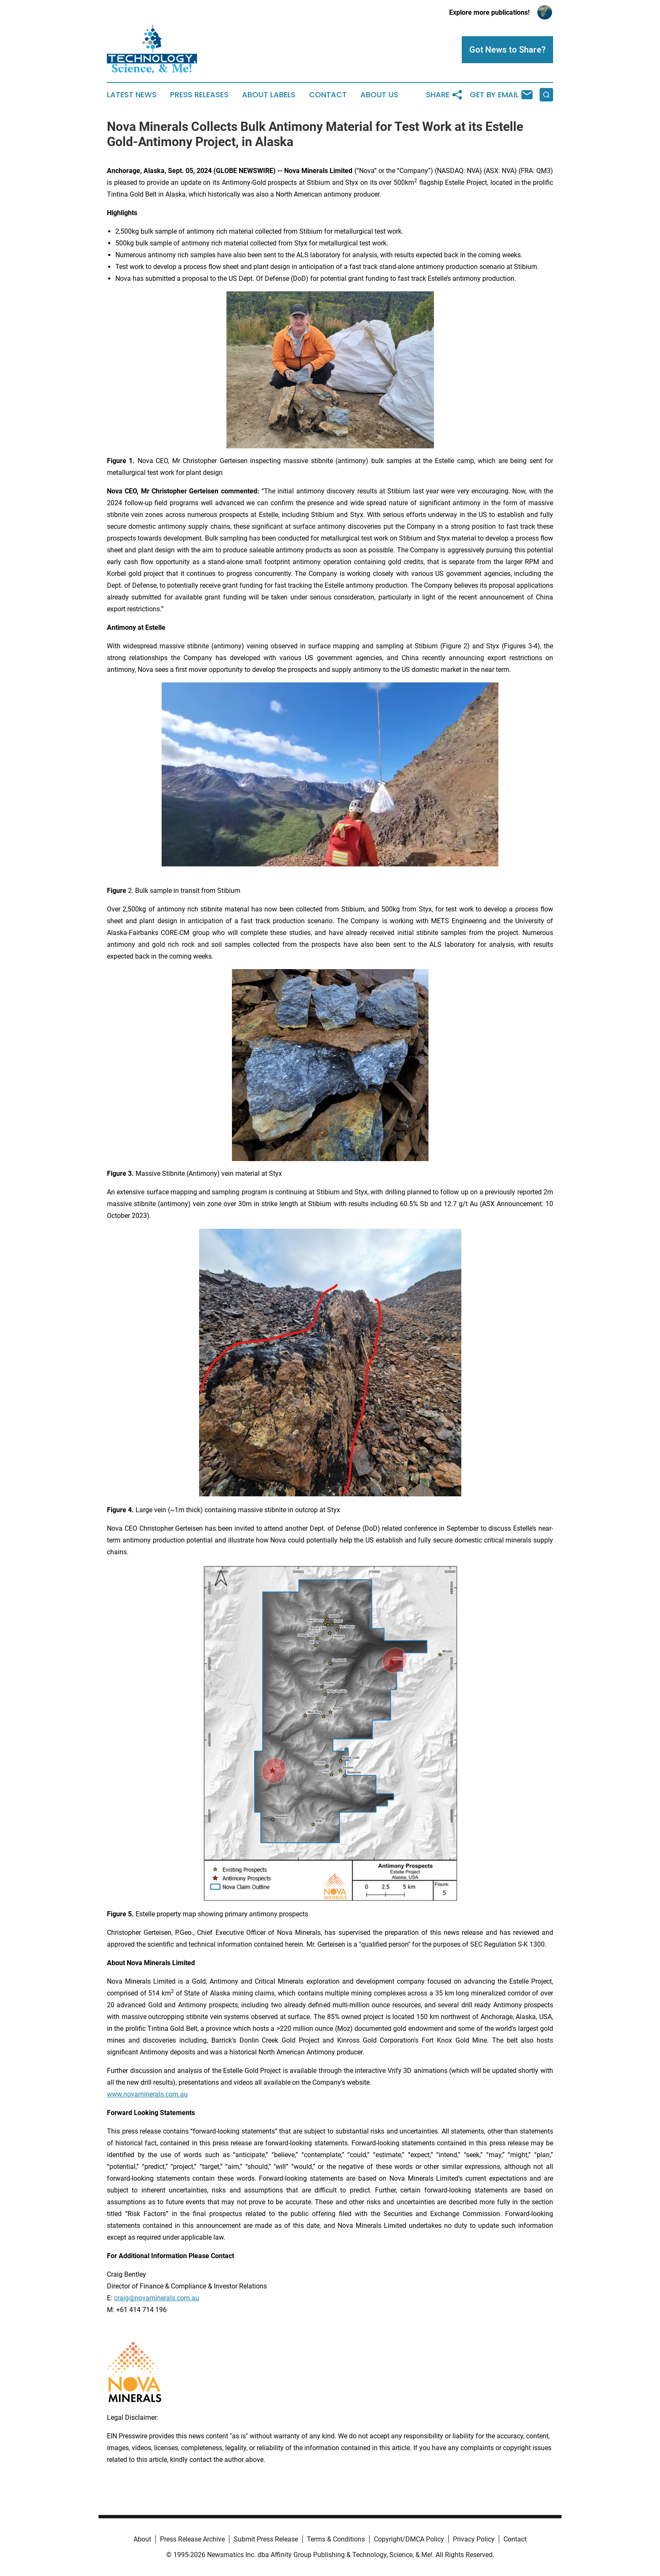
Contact (328, 94)
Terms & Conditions (336, 2539)
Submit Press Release (266, 2539)
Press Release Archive (192, 2539)
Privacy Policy (474, 2539)
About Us (379, 94)
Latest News (132, 94)
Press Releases (199, 94)
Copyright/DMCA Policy (409, 2539)
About (142, 2539)
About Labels (268, 94)
